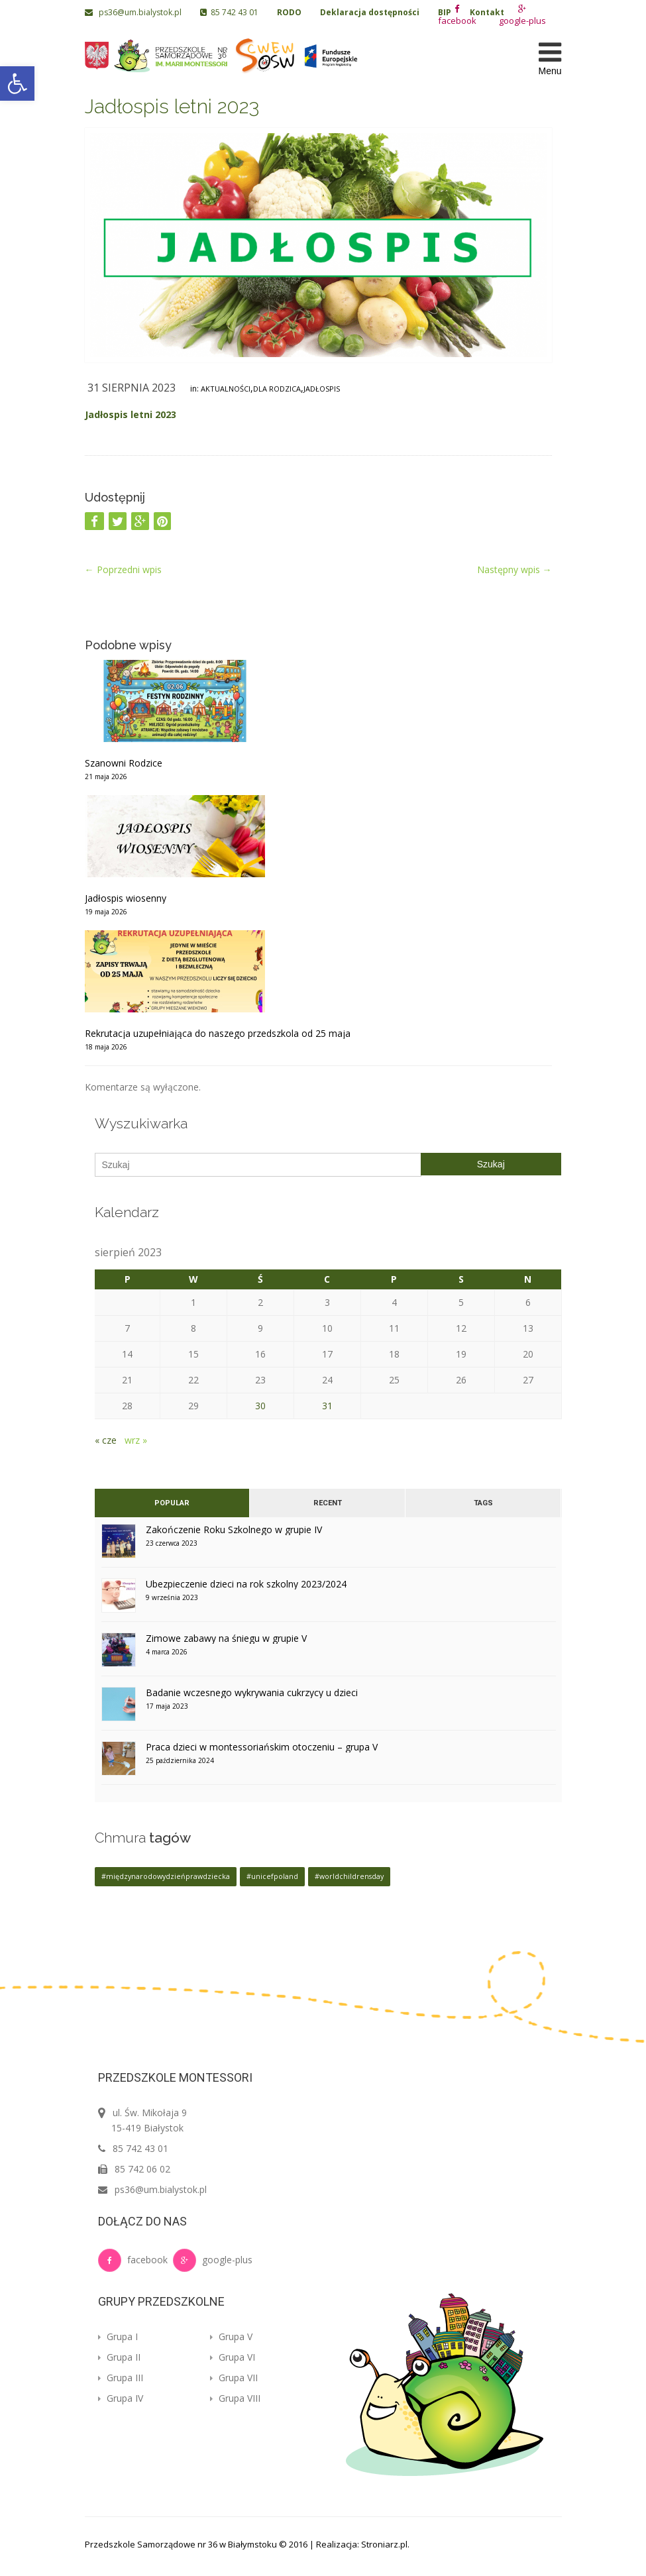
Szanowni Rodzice (123, 763)
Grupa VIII (235, 2398)
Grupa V (231, 2336)
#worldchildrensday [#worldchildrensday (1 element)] (349, 1876)
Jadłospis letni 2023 (172, 106)
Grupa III (120, 2377)
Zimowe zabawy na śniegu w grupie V (226, 1638)
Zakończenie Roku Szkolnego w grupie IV (234, 1529)
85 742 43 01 (229, 12)
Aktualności (225, 389)
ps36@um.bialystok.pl (134, 12)
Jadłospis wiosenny (125, 898)
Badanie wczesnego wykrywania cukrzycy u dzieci (252, 1692)
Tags (483, 1503)
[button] (17, 83)
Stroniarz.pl (384, 2544)
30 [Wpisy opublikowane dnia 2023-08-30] (260, 1405)
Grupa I (118, 2336)
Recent (327, 1503)
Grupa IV (120, 2398)
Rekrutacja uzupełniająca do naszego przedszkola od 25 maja (217, 1033)
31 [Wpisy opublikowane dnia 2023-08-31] (327, 1405)
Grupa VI (232, 2357)
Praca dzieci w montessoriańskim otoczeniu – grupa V (262, 1746)
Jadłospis (321, 389)
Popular (171, 1503)
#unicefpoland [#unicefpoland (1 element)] (272, 1876)
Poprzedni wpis (123, 569)
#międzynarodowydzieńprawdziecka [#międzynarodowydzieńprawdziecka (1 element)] (165, 1876)
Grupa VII (234, 2377)
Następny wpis (514, 569)
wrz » (136, 1440)
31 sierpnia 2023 (131, 387)
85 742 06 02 (142, 2169)
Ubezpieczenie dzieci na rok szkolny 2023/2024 (246, 1583)
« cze (106, 1440)
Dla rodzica (277, 389)
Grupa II (119, 2357)
